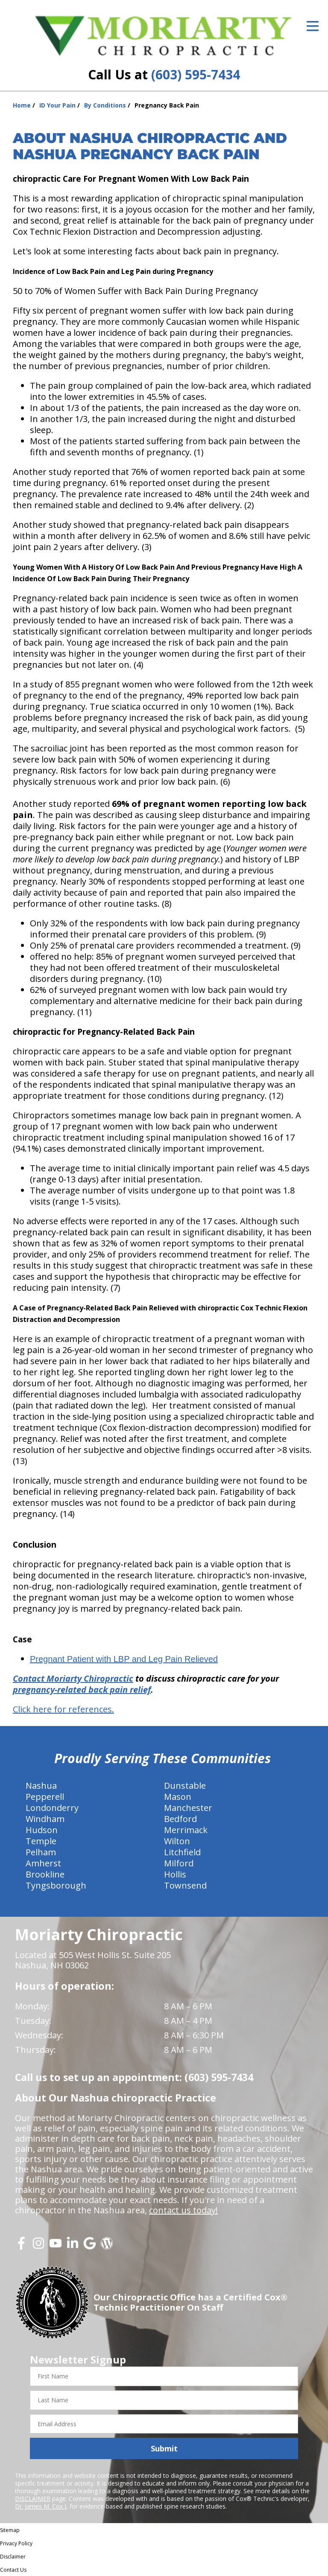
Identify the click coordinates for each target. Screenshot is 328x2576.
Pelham (41, 1852)
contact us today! (183, 2210)
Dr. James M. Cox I (40, 2506)
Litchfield (182, 1852)
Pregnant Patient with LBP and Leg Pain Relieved (124, 1659)
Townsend (185, 1885)
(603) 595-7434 (195, 74)
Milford (178, 1863)
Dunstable (185, 1785)
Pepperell (45, 1796)
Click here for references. (63, 1709)
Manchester (188, 1807)
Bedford (180, 1819)
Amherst (43, 1863)
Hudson (42, 1830)
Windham (45, 1819)
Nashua (41, 1785)
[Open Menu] (312, 26)
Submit (164, 2448)
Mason (177, 1796)
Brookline (45, 1874)
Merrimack (186, 1830)
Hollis (175, 1874)
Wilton (177, 1841)
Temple (41, 1841)
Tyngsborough (56, 1885)
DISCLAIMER (32, 2498)
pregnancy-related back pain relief (82, 1689)
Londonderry (52, 1807)
